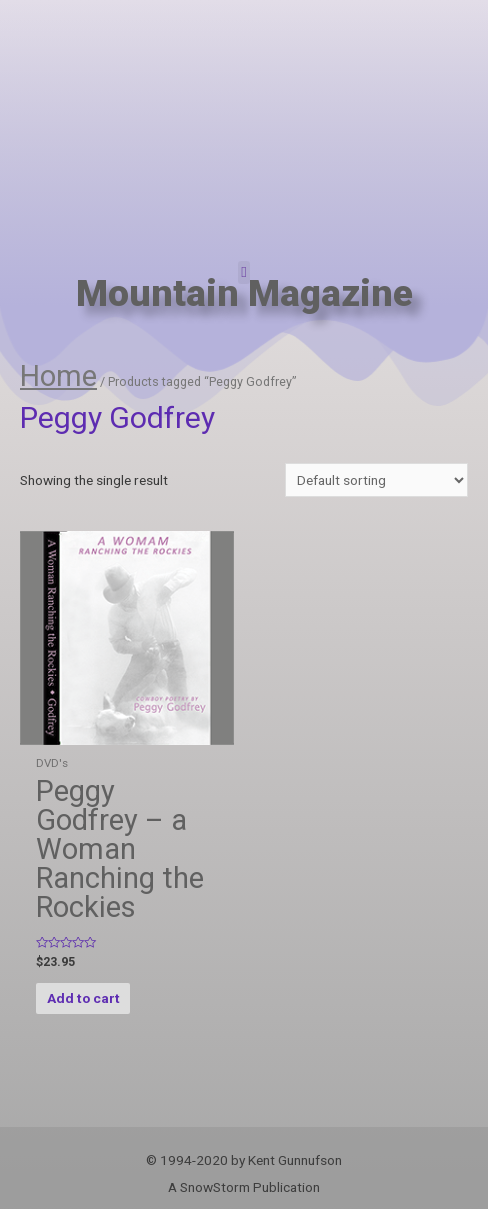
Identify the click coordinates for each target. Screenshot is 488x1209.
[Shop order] (376, 480)
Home (58, 376)
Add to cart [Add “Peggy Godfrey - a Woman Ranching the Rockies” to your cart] (83, 998)
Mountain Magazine (244, 293)
